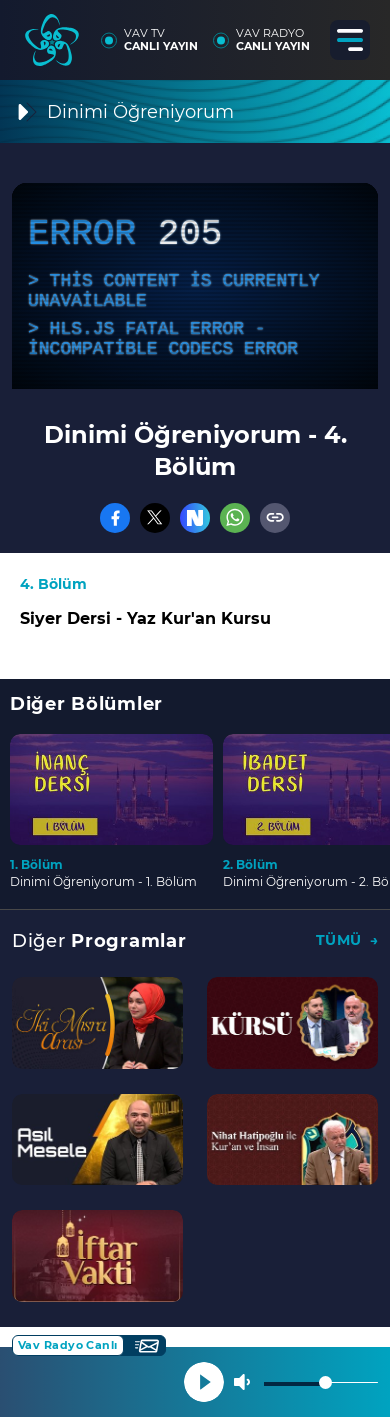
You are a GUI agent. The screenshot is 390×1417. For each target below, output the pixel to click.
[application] (195, 286)
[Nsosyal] (195, 518)
